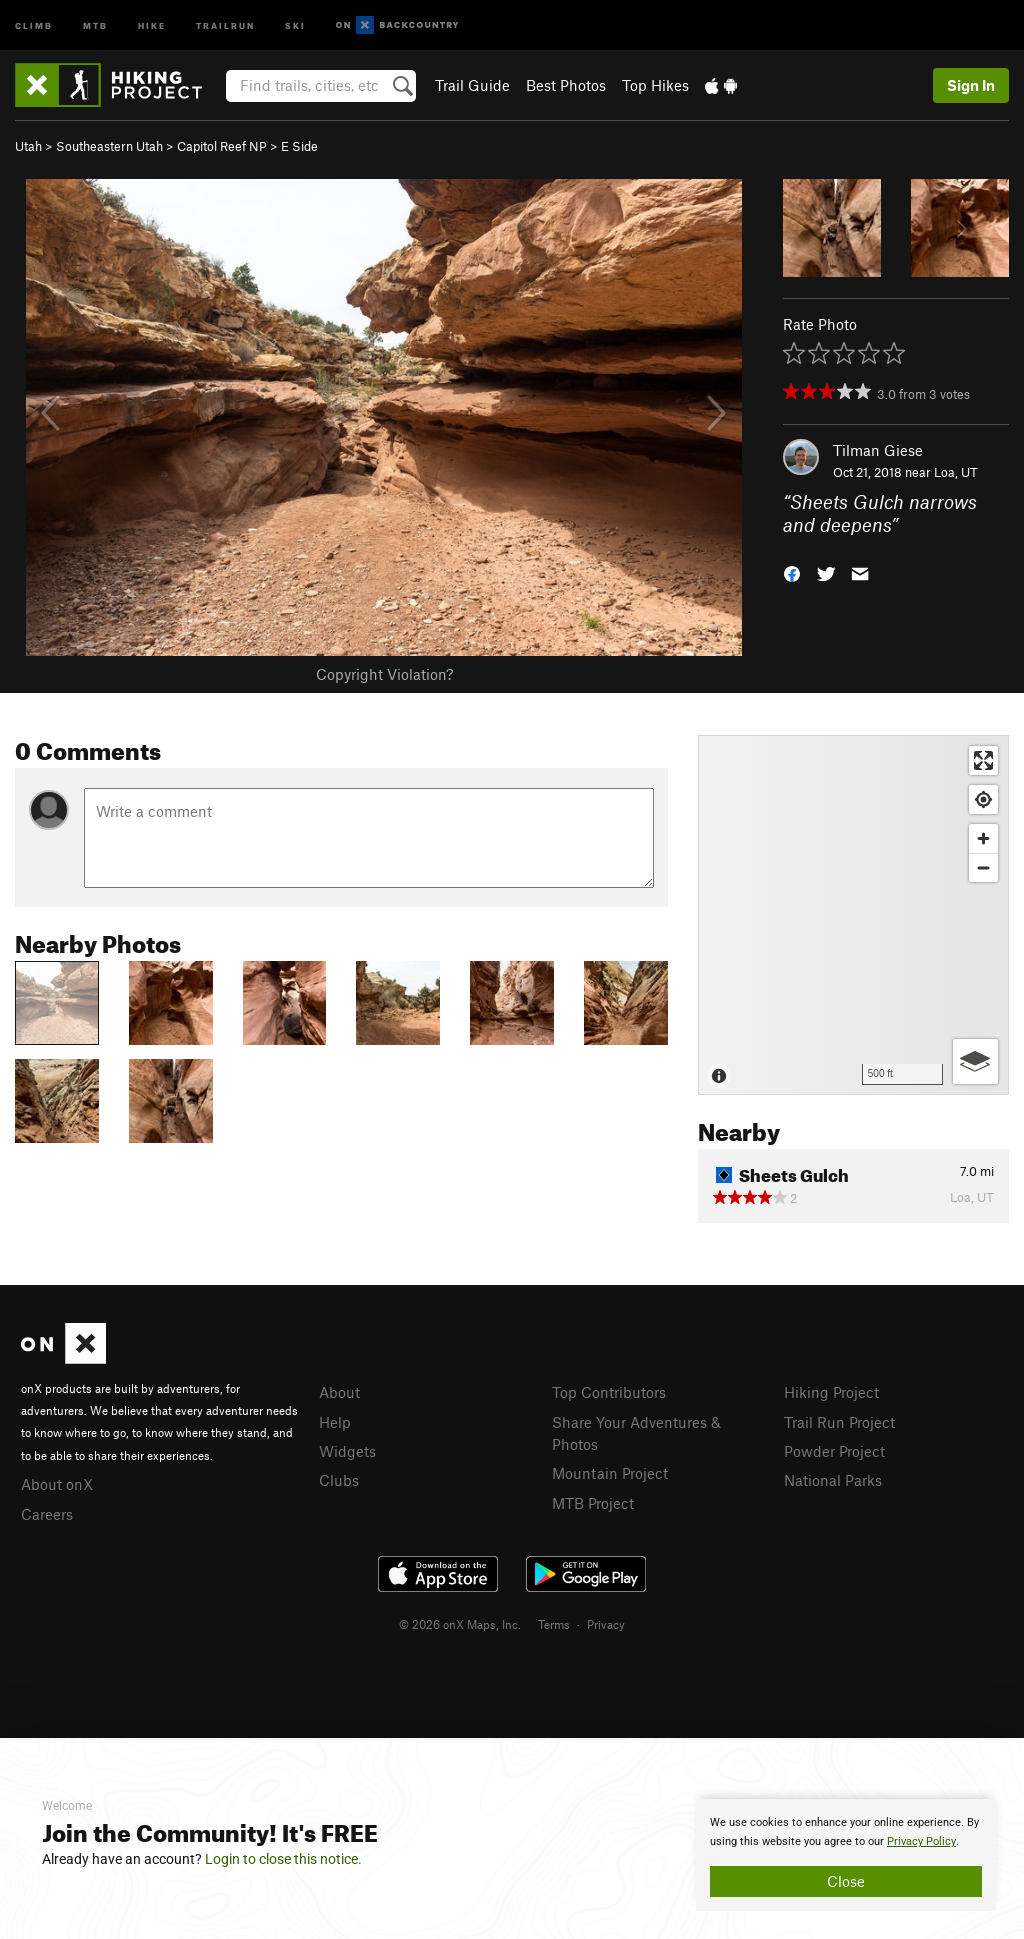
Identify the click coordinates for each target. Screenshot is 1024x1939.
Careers (47, 1514)
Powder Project (834, 1451)
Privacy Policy (921, 1841)
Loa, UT (956, 472)
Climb (34, 24)
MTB (95, 24)
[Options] (975, 1061)
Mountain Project (610, 1473)
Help (335, 1422)
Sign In (971, 85)
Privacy (606, 1624)
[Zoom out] (983, 867)
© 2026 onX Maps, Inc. (460, 1624)
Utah (28, 146)
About (339, 1392)
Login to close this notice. (283, 1859)
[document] (846, 1855)
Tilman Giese (878, 450)
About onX (57, 1484)
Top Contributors (609, 1392)
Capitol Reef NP (222, 146)
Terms (554, 1624)
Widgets (347, 1451)
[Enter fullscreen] (983, 760)
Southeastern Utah (109, 146)
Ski (295, 24)
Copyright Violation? (384, 674)
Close (846, 1881)
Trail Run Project (839, 1422)
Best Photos (566, 85)
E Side (299, 146)
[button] (792, 571)
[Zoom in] (983, 838)
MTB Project (593, 1503)
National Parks (833, 1480)
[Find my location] (983, 799)
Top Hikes (655, 85)
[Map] (853, 915)
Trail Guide (472, 85)
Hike (152, 24)
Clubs (339, 1480)
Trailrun (225, 24)
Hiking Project (831, 1392)
